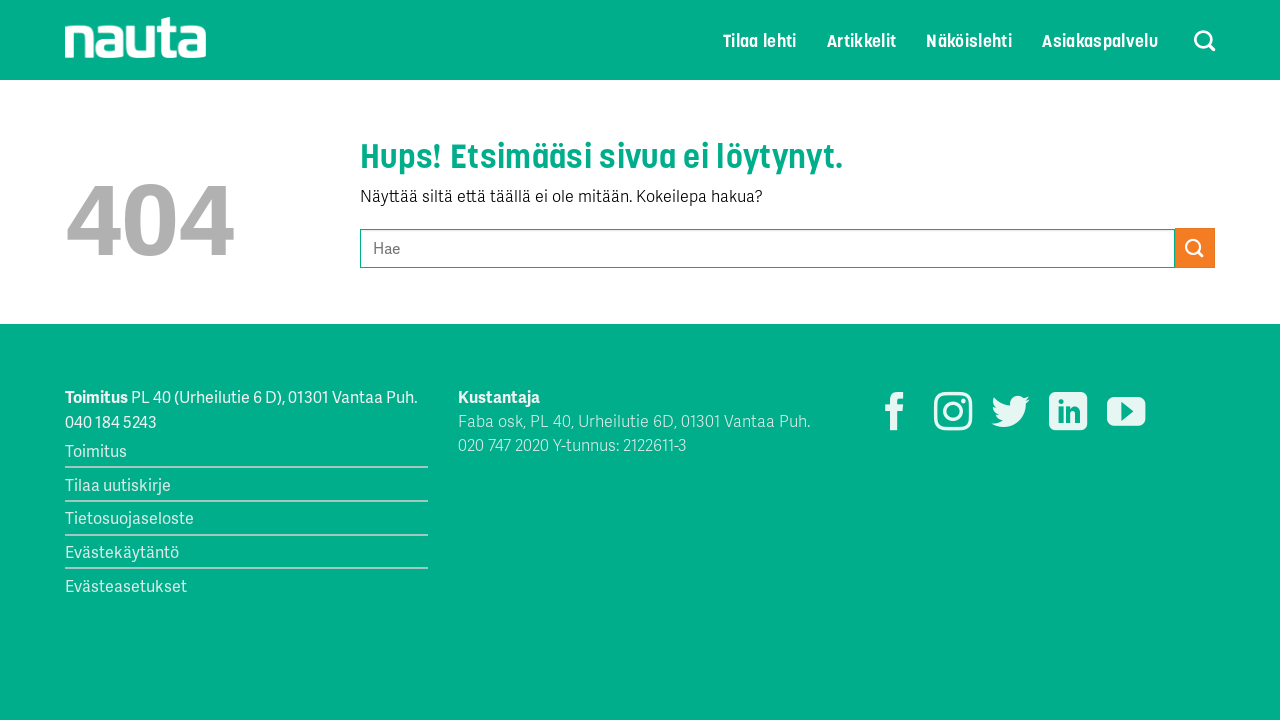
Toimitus (96, 450)
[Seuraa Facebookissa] (895, 414)
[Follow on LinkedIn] (1068, 414)
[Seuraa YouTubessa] (1126, 414)
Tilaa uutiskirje (118, 484)
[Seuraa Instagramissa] (953, 414)
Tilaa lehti (760, 41)
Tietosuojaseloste (129, 517)
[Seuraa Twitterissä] (1010, 414)
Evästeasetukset (126, 585)
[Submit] (1195, 247)
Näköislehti (969, 41)
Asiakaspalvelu (1100, 41)
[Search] (1191, 40)
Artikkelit (862, 41)
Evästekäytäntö (122, 551)
